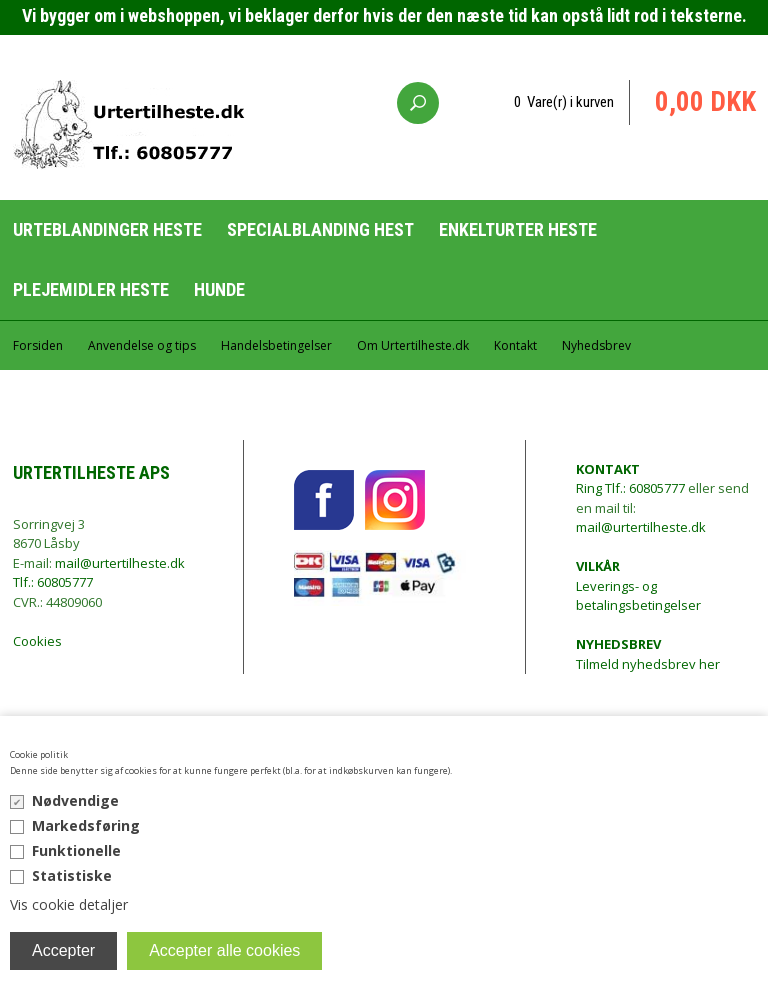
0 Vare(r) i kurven (564, 102)
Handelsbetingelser (276, 345)
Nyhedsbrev (596, 345)
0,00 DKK (705, 102)
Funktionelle (76, 850)
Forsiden (38, 345)
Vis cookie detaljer (69, 904)
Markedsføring (86, 825)
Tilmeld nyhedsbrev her (648, 654)
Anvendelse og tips (142, 345)
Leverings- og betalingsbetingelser (638, 585)
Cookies (37, 641)
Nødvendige (75, 800)
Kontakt (515, 345)
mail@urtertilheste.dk (120, 563)
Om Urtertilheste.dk (413, 345)
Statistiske (72, 875)
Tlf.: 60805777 (53, 582)
